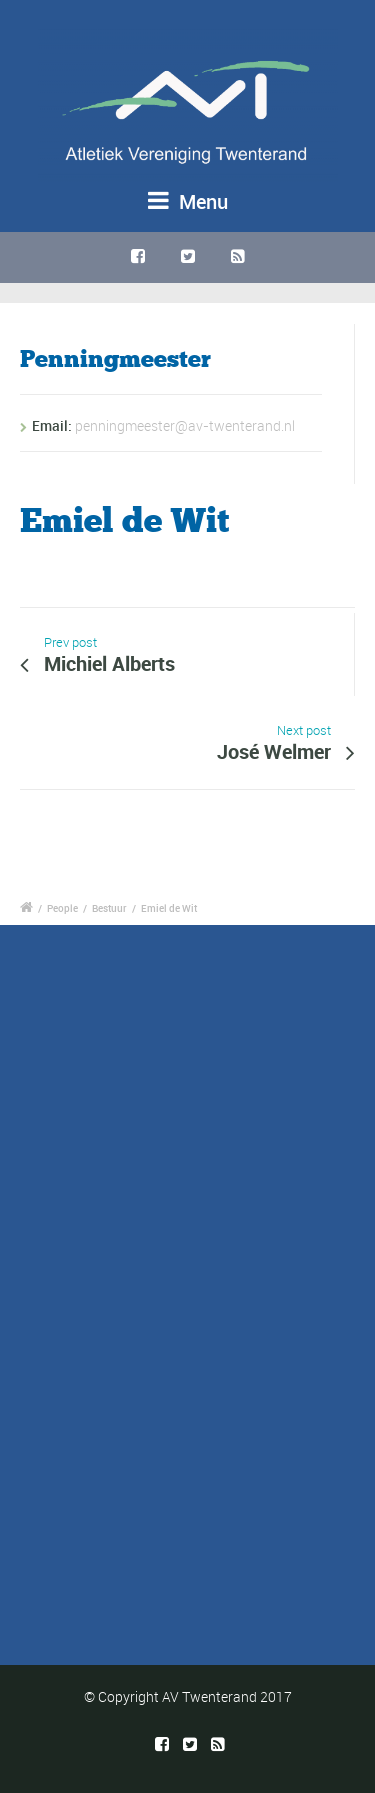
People (62, 908)
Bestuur (109, 908)
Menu (188, 201)
